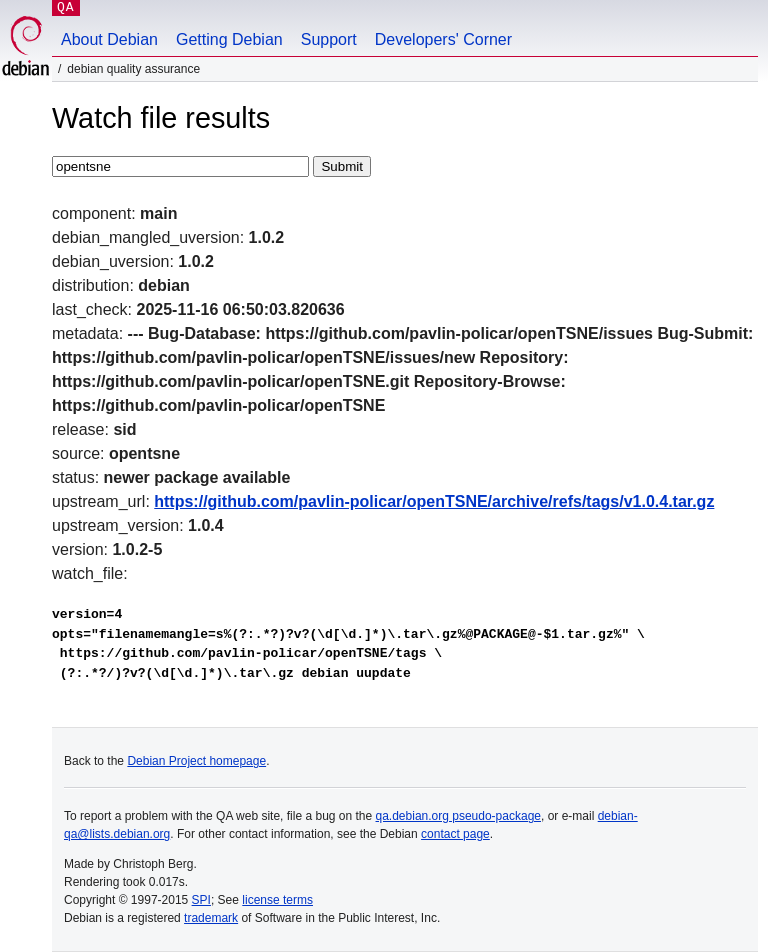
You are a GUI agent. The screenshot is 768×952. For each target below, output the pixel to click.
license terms (277, 900)
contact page (455, 834)
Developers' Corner (443, 39)
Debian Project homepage (196, 761)
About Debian (109, 39)
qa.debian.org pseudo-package (458, 816)
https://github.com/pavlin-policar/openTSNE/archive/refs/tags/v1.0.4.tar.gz (434, 501)
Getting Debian (229, 39)
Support (329, 39)
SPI (201, 900)
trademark (211, 918)
